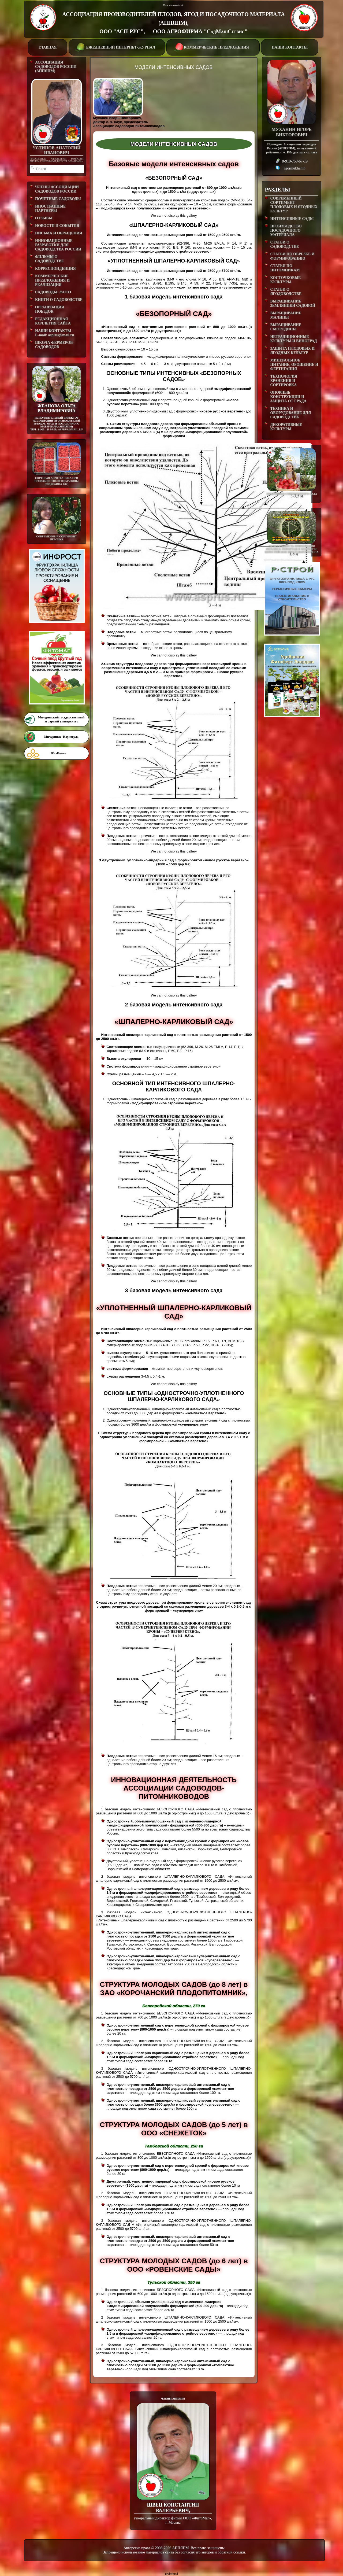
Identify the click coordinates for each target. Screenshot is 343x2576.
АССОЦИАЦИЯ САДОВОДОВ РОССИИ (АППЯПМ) (55, 66)
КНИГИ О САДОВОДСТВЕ (59, 300)
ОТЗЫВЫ (43, 218)
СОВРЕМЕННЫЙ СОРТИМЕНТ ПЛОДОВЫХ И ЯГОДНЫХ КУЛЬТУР (293, 204)
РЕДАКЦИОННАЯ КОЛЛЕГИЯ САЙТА (53, 321)
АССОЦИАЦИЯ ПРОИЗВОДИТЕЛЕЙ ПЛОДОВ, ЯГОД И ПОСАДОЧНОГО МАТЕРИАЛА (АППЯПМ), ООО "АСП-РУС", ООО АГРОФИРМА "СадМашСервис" (173, 22)
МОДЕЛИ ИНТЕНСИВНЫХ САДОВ (174, 67)
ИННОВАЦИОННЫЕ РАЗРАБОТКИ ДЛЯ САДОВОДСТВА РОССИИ (58, 245)
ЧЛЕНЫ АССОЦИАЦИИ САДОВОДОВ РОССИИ (57, 189)
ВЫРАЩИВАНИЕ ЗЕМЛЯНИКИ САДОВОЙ (292, 303)
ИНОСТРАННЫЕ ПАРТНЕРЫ (50, 208)
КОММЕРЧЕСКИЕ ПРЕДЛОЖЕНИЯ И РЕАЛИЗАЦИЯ (52, 280)
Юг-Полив (58, 753)
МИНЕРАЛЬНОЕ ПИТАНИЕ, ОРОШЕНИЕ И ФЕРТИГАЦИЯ (294, 364)
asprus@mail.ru (70, 429)
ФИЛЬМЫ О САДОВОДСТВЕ (49, 259)
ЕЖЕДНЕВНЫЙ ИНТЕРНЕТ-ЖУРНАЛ (116, 47)
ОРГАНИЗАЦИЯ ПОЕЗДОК (49, 309)
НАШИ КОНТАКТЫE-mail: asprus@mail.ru (54, 333)
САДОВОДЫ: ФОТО (53, 292)
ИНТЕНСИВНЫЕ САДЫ (292, 219)
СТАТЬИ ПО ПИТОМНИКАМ (285, 268)
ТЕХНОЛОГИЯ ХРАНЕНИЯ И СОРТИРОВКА (283, 380)
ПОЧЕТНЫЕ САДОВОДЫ (58, 199)
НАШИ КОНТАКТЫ (289, 47)
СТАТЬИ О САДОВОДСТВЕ (284, 244)
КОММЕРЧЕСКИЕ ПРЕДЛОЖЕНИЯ (213, 47)
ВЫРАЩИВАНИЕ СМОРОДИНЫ (285, 327)
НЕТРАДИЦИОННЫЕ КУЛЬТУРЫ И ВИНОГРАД (293, 339)
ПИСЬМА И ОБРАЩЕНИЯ (58, 233)
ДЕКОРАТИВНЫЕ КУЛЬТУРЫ (286, 427)
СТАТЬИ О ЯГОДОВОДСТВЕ (285, 291)
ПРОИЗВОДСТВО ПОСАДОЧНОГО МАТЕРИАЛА (285, 230)
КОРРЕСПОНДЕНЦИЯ (55, 269)
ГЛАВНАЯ (48, 47)
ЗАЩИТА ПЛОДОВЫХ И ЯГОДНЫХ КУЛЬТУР (292, 350)
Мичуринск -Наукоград (61, 737)
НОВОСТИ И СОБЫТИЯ (57, 226)
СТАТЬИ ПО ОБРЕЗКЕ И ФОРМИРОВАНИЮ (292, 256)
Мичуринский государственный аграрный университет (61, 719)
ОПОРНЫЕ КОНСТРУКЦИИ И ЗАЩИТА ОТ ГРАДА (288, 396)
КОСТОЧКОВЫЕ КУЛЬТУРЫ (285, 280)
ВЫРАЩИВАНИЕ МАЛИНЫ (285, 315)
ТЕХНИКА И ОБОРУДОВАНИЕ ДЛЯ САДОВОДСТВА (290, 413)
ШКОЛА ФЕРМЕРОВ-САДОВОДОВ (54, 345)
